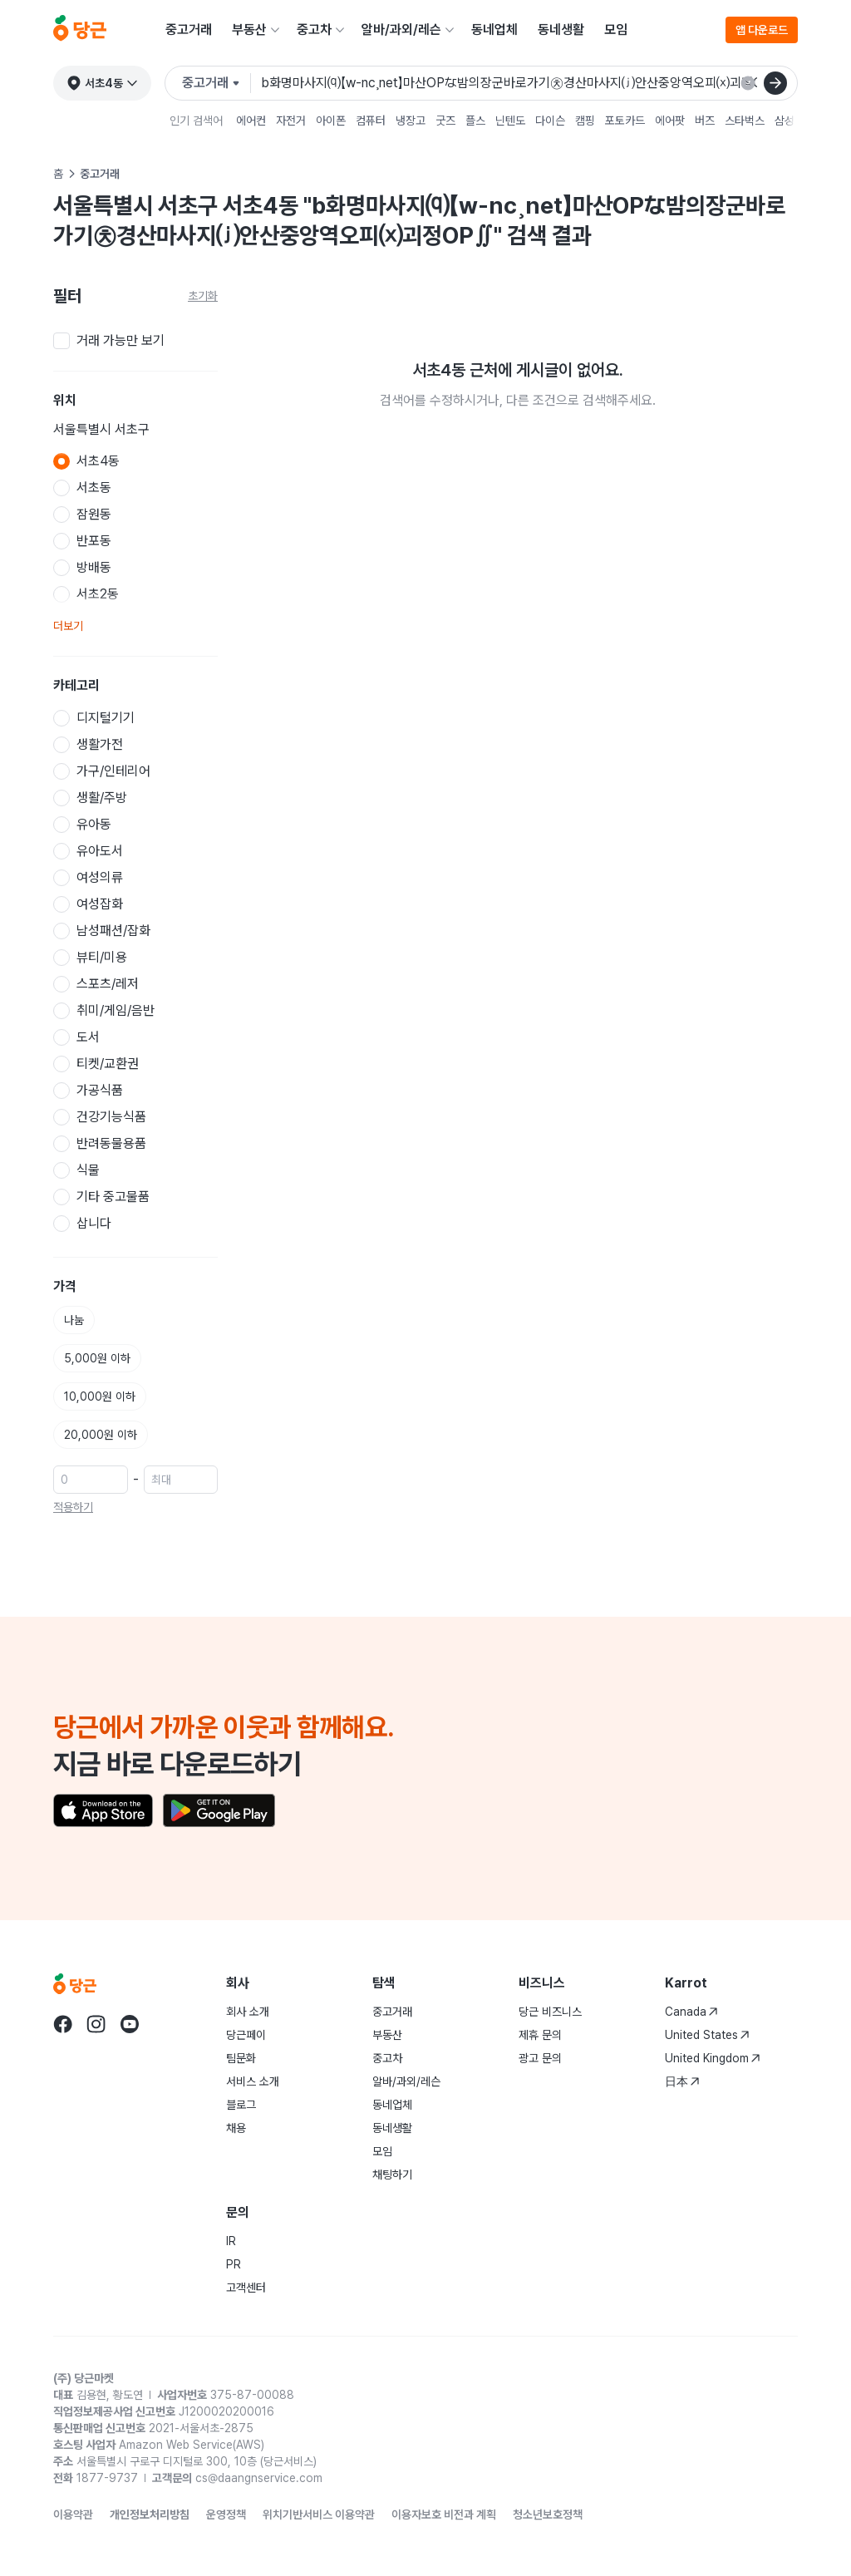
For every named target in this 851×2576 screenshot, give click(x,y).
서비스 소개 (252, 2081)
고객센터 (246, 2287)
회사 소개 (247, 2011)
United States (707, 2035)
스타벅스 (745, 120)
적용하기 (73, 1507)
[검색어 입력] (522, 83)
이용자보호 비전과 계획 (443, 2514)
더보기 (68, 626)
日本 (682, 2081)
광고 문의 (540, 2058)
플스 (475, 120)
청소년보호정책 (548, 2514)
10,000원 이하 (99, 1396)
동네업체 (494, 29)
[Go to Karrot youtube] (130, 2024)
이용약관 (73, 2514)
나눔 (74, 1320)
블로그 (241, 2104)
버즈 (705, 120)
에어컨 (251, 120)
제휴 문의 (540, 2035)
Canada (691, 2011)
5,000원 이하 (97, 1358)
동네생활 (561, 29)
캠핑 (585, 120)
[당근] (79, 30)
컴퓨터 (371, 120)
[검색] (775, 83)
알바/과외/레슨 (401, 29)
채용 (236, 2128)
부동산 (249, 29)
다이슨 (550, 120)
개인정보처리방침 (149, 2514)
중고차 (314, 29)
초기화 (203, 296)
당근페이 (246, 2035)
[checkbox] (135, 341)
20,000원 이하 (100, 1434)
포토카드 (625, 120)
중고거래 (188, 29)
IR (231, 2241)
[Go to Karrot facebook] (63, 2024)
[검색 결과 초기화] (747, 83)
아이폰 (331, 120)
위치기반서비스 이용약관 (319, 2514)
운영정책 (226, 2514)
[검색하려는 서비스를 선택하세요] (216, 83)
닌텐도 (510, 120)
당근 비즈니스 (550, 2011)
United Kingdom (712, 2058)
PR (233, 2264)
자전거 (291, 120)
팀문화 (241, 2058)
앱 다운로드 (761, 30)
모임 (615, 29)
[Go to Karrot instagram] (96, 2024)
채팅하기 (392, 2174)
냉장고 (411, 120)
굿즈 (445, 120)
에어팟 (670, 120)
